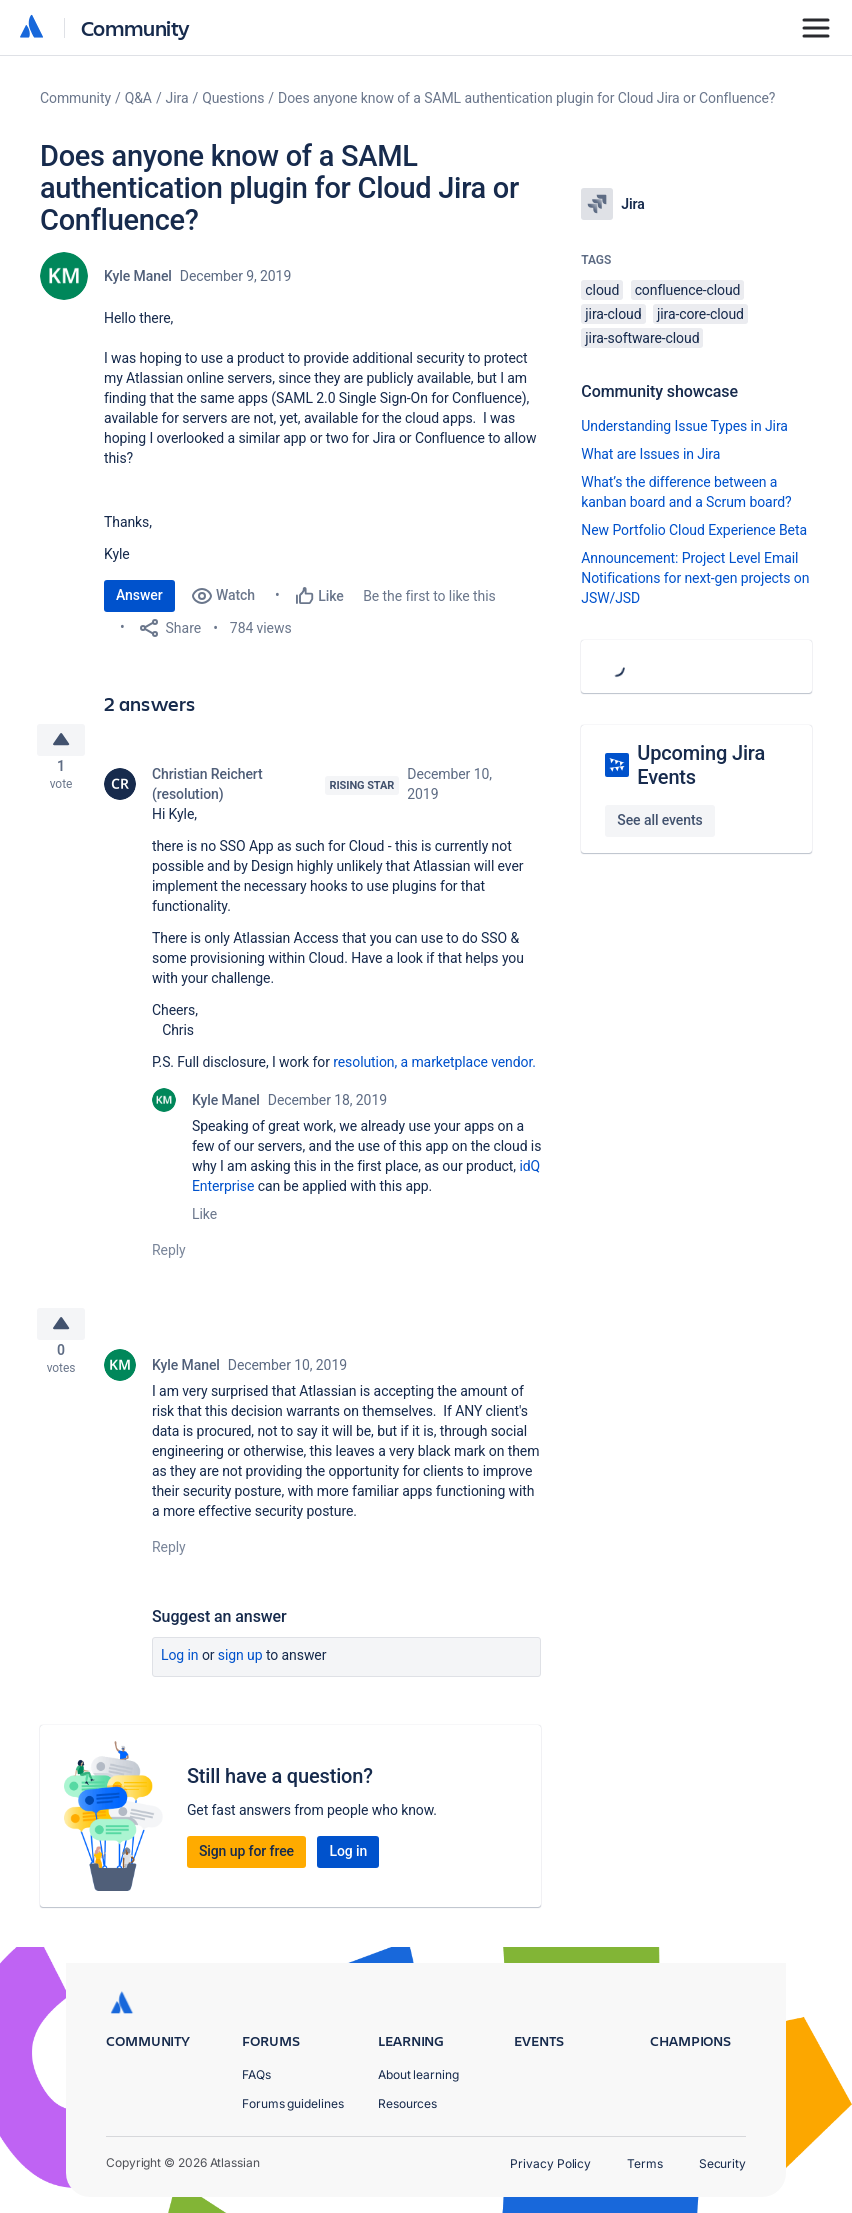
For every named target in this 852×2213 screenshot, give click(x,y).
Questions (233, 98)
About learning (418, 2074)
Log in (180, 1670)
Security (722, 2163)
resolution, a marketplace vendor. (434, 1070)
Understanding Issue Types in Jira (684, 426)
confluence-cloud (688, 290)
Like (204, 1222)
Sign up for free (246, 1866)
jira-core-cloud (700, 314)
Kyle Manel (138, 276)
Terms (645, 2163)
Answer (139, 595)
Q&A (138, 98)
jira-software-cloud (642, 338)
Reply (169, 1258)
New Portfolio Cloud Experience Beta (694, 530)
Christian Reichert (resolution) (207, 792)
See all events (659, 820)
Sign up (240, 1670)
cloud (602, 290)
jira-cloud (613, 314)
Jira (177, 98)
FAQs (256, 2074)
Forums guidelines (293, 2103)
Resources (407, 2103)
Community (135, 27)
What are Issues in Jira (650, 454)
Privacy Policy (550, 2163)
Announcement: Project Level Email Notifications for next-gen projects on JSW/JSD (695, 578)
